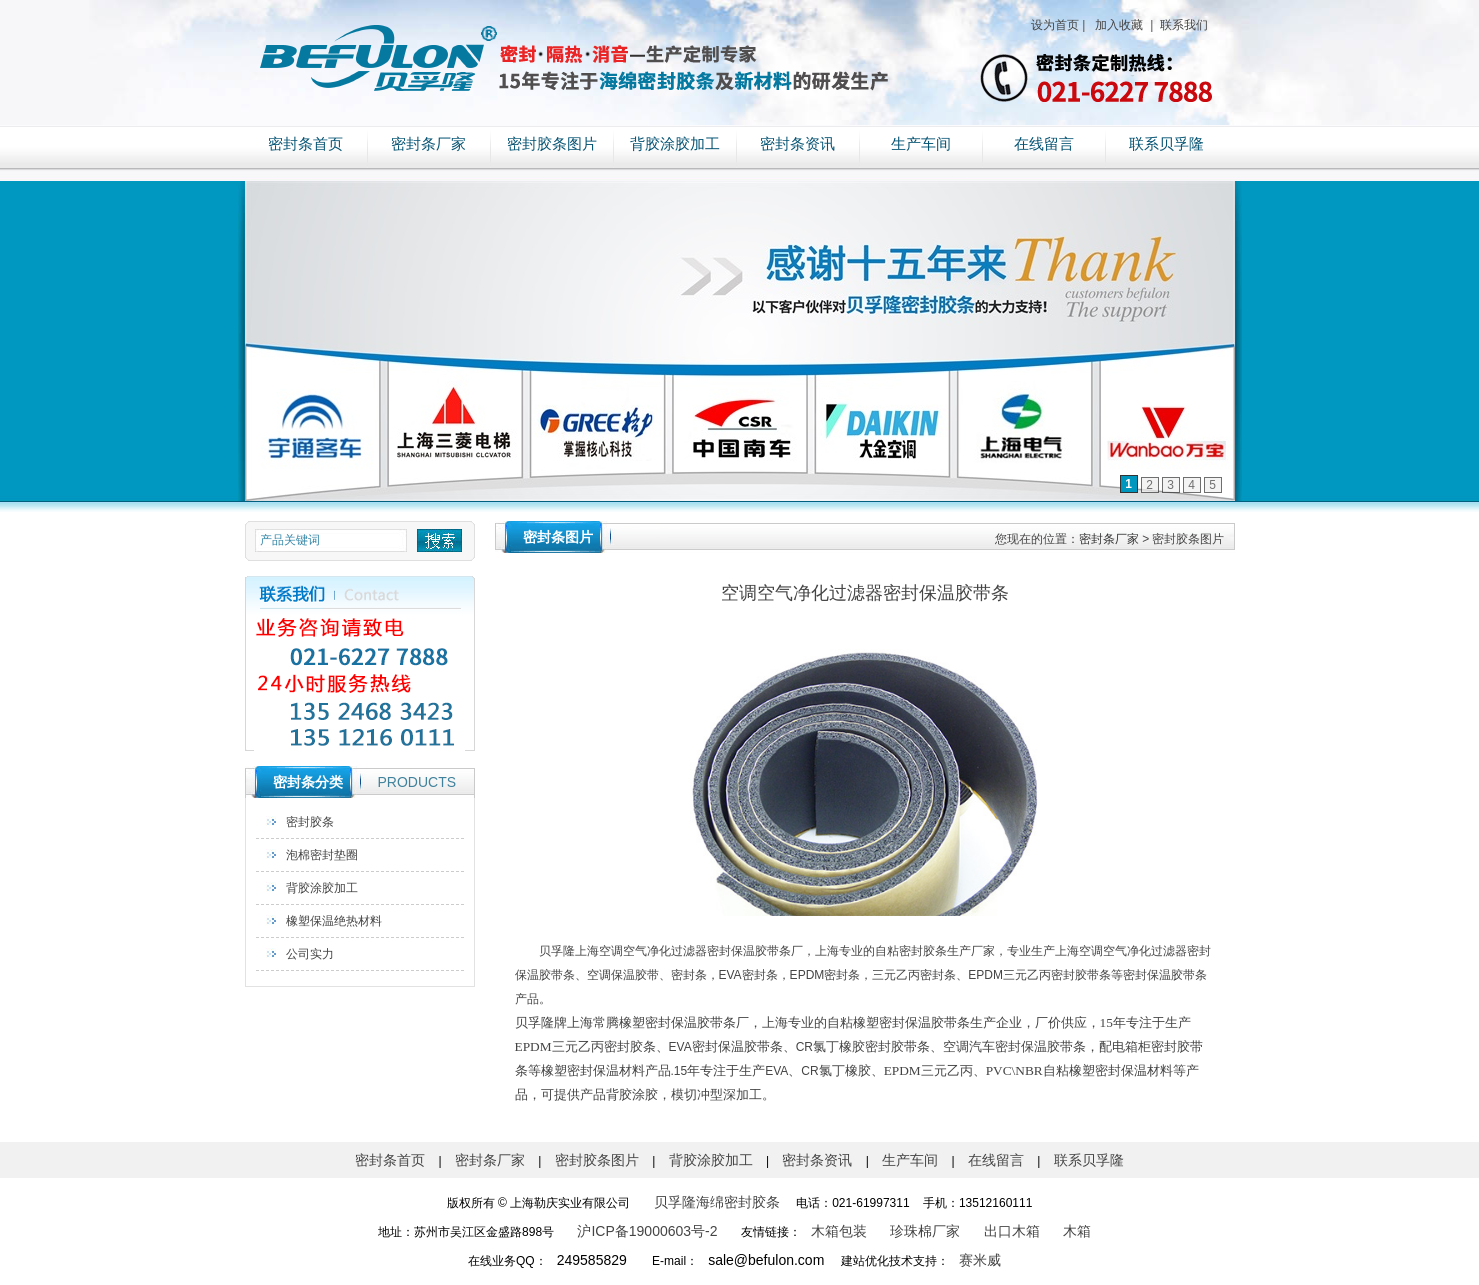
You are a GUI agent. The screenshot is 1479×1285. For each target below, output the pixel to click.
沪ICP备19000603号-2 (647, 1231)
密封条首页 (305, 144)
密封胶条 (310, 822)
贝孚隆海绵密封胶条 (717, 1202)
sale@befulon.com (766, 1260)
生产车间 (921, 144)
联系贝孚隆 (1166, 144)
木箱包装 (839, 1231)
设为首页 (1055, 25)
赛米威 (980, 1260)
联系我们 (1182, 25)
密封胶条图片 (552, 144)
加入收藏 (1117, 25)
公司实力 (310, 954)
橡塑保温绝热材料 (334, 921)
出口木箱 (1012, 1231)
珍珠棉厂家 (925, 1231)
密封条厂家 (428, 144)
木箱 (1077, 1231)
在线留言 (1044, 144)
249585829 (592, 1260)
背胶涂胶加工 (675, 144)
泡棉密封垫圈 (322, 855)
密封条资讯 (797, 144)
